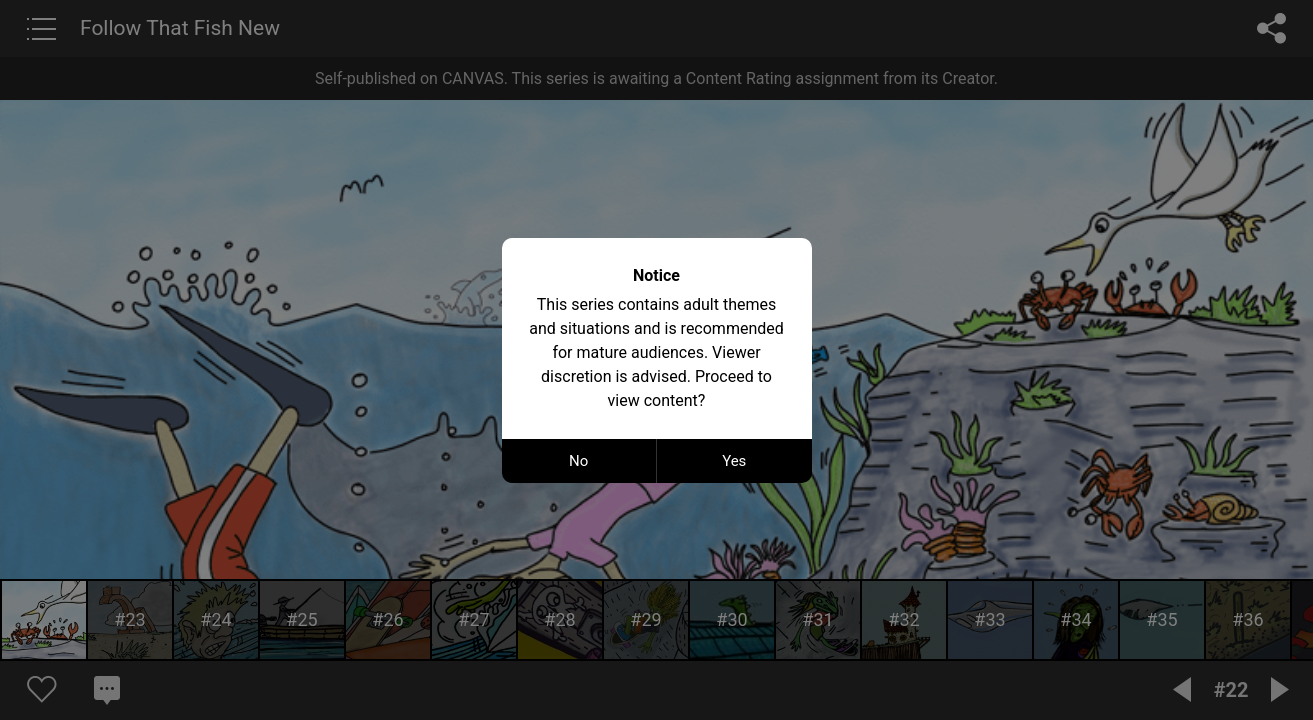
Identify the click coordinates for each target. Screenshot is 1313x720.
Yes (734, 461)
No (578, 461)
